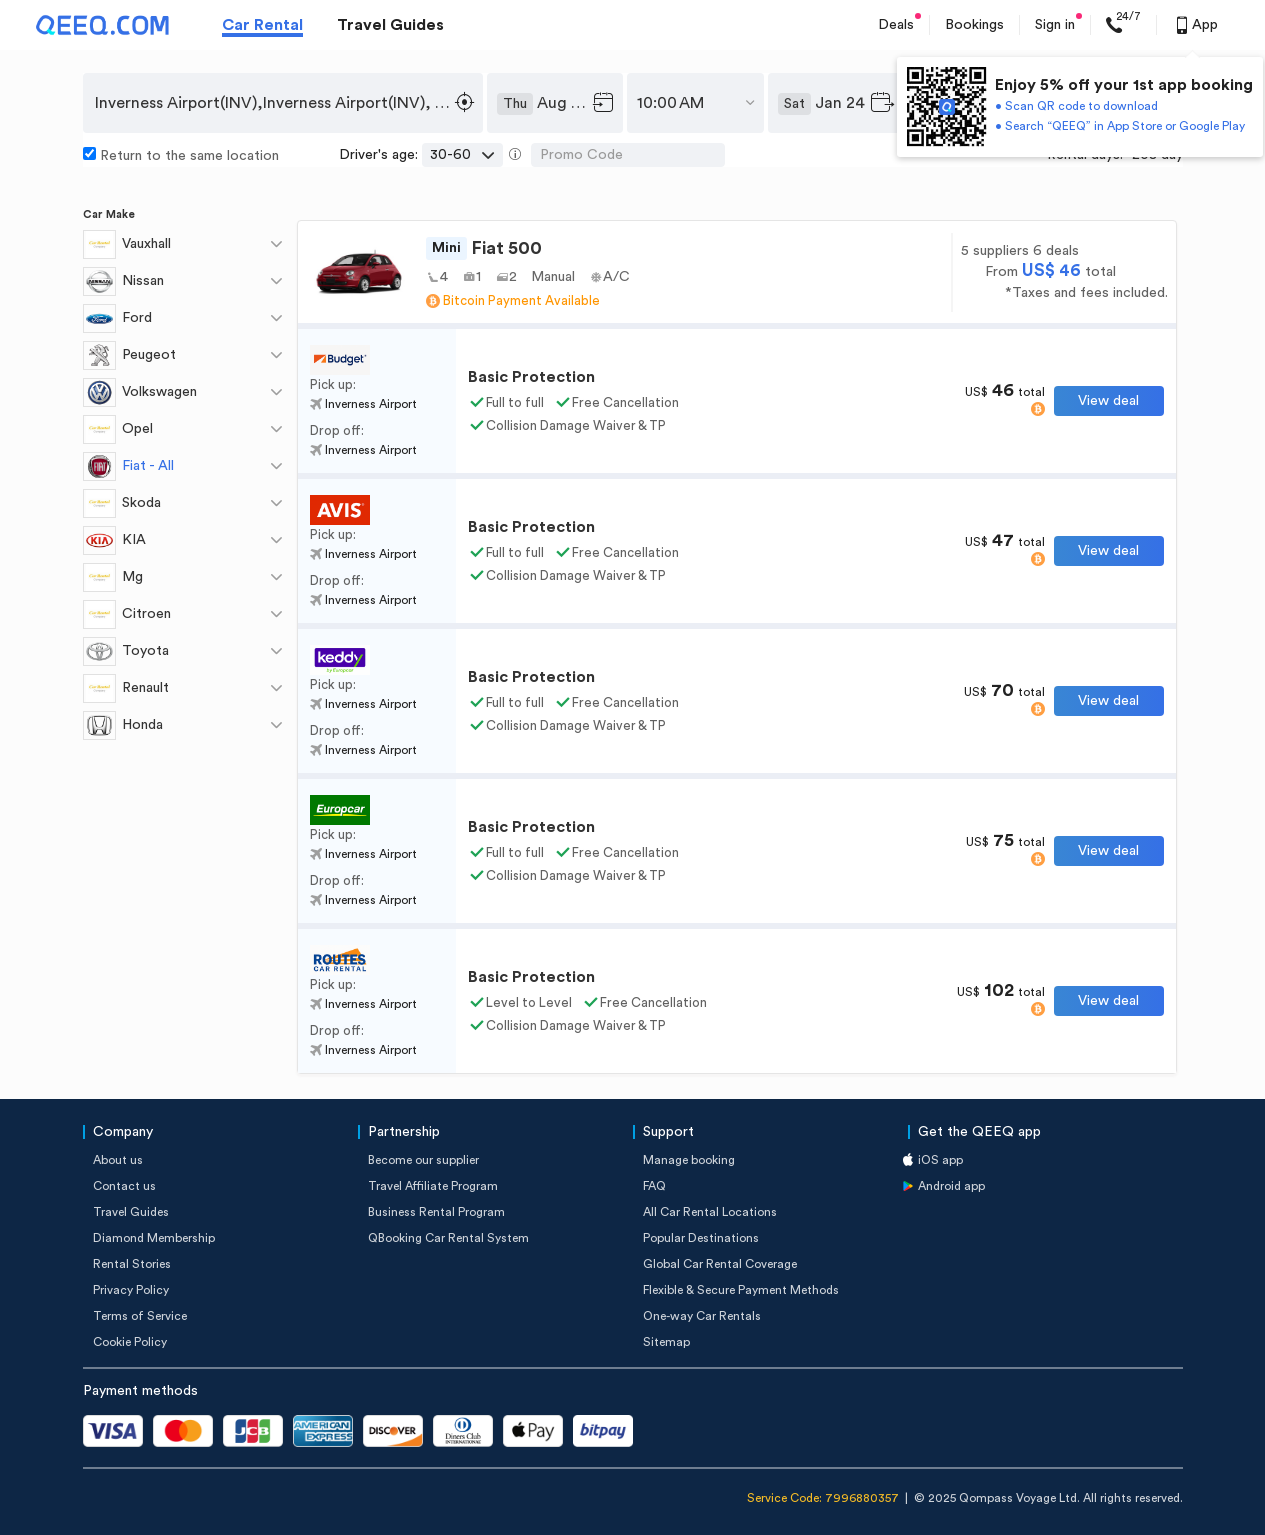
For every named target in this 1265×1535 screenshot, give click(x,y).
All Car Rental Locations (710, 1212)
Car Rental (262, 25)
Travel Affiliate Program (433, 1186)
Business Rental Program (436, 1212)
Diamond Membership (154, 1238)
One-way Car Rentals (702, 1316)
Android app (951, 1186)
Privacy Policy (131, 1290)
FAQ (654, 1186)
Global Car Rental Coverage (720, 1264)
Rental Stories (132, 1264)
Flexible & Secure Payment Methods (741, 1290)
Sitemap (666, 1342)
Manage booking (689, 1160)
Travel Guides (390, 25)
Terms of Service (140, 1316)
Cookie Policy (130, 1342)
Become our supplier (423, 1160)
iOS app (940, 1160)
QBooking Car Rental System (448, 1238)
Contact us (124, 1186)
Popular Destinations (701, 1238)
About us (118, 1160)
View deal (1108, 401)
